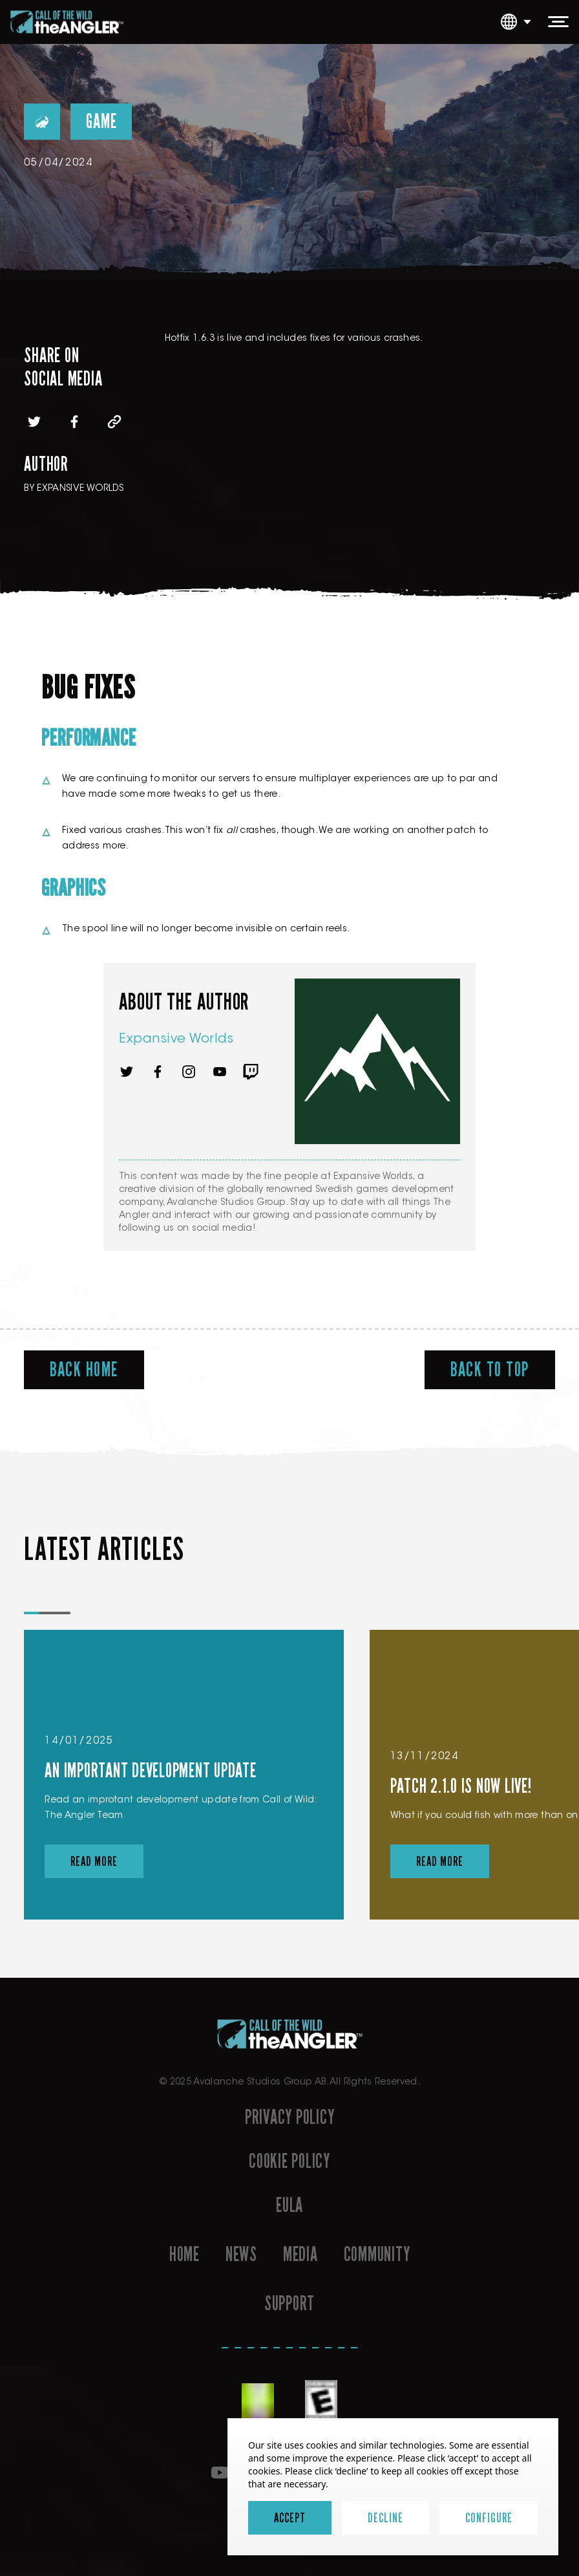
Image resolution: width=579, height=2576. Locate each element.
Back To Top (489, 1369)
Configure (488, 2518)
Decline (385, 2518)
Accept (290, 2518)
